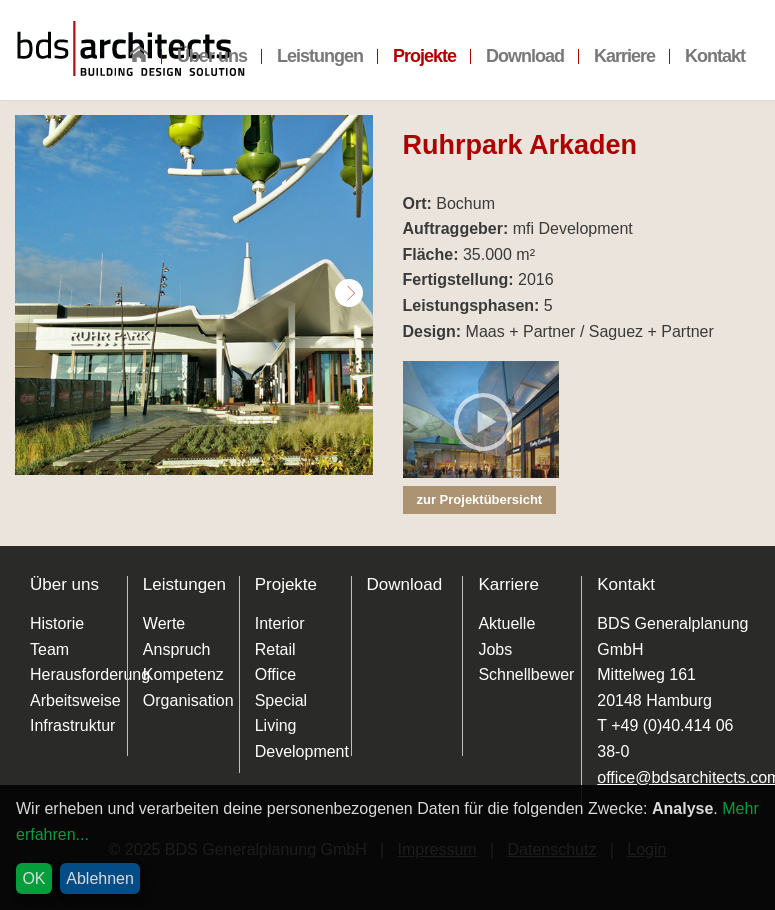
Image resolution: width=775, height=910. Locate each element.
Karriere (624, 56)
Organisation (188, 700)
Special (281, 700)
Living (276, 725)
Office (276, 674)
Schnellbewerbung (544, 674)
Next (349, 293)
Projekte (424, 56)
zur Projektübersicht (480, 499)
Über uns (212, 56)
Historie (57, 623)
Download (525, 56)
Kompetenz (183, 674)
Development (302, 751)
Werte (164, 623)
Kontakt (715, 56)
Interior (280, 623)
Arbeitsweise (75, 700)
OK (33, 878)
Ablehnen (100, 878)
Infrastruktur (72, 725)
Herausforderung (90, 674)
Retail (275, 649)
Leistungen (320, 56)
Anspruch (177, 649)
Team (49, 649)
